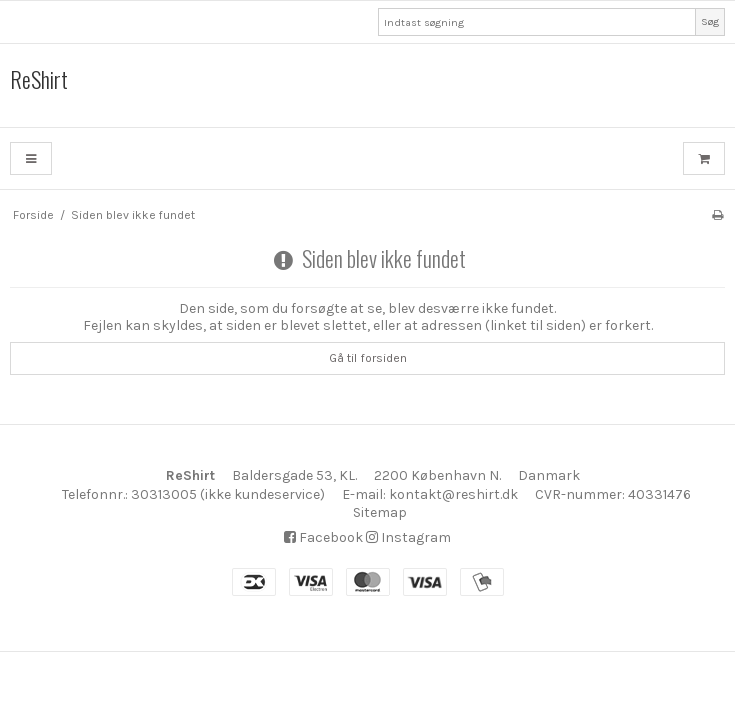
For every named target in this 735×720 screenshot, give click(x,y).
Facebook (323, 537)
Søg (710, 21)
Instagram (408, 537)
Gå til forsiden (368, 358)
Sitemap (380, 512)
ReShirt (39, 80)
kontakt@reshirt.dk (453, 494)
